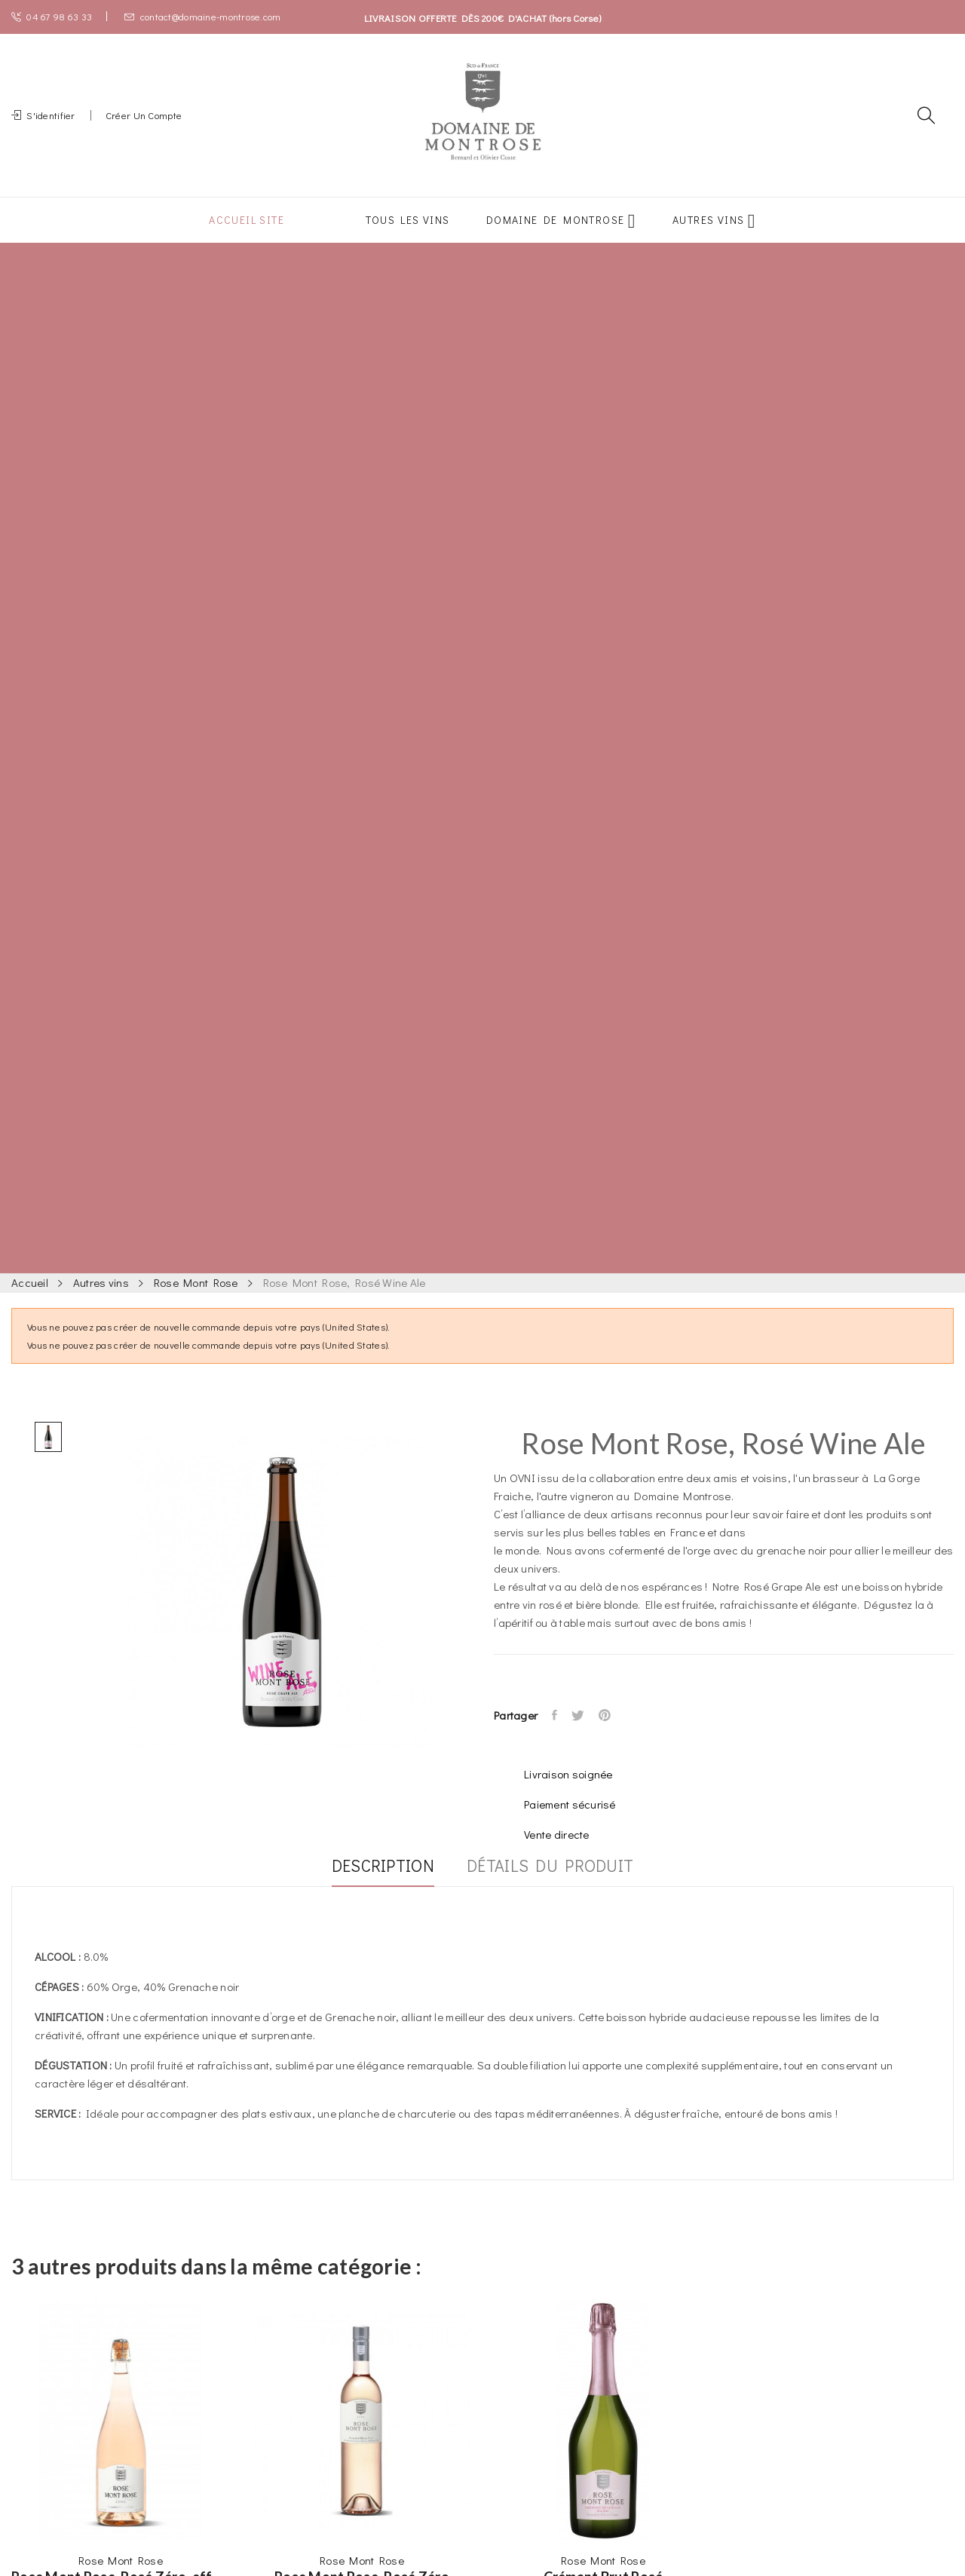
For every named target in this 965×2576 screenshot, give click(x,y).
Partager (556, 1733)
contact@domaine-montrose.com (202, 16)
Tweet (582, 1733)
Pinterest (611, 1733)
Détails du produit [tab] (557, 1884)
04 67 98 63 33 (51, 16)
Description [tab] (375, 1884)
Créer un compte (144, 124)
